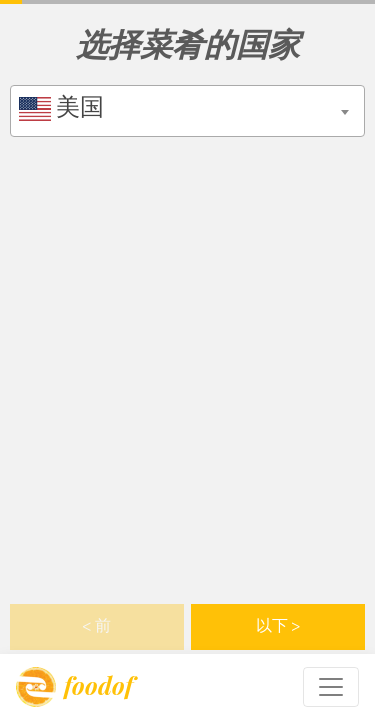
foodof (74, 687)
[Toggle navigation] (331, 687)
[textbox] (187, 109)
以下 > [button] (278, 627)
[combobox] (187, 111)
